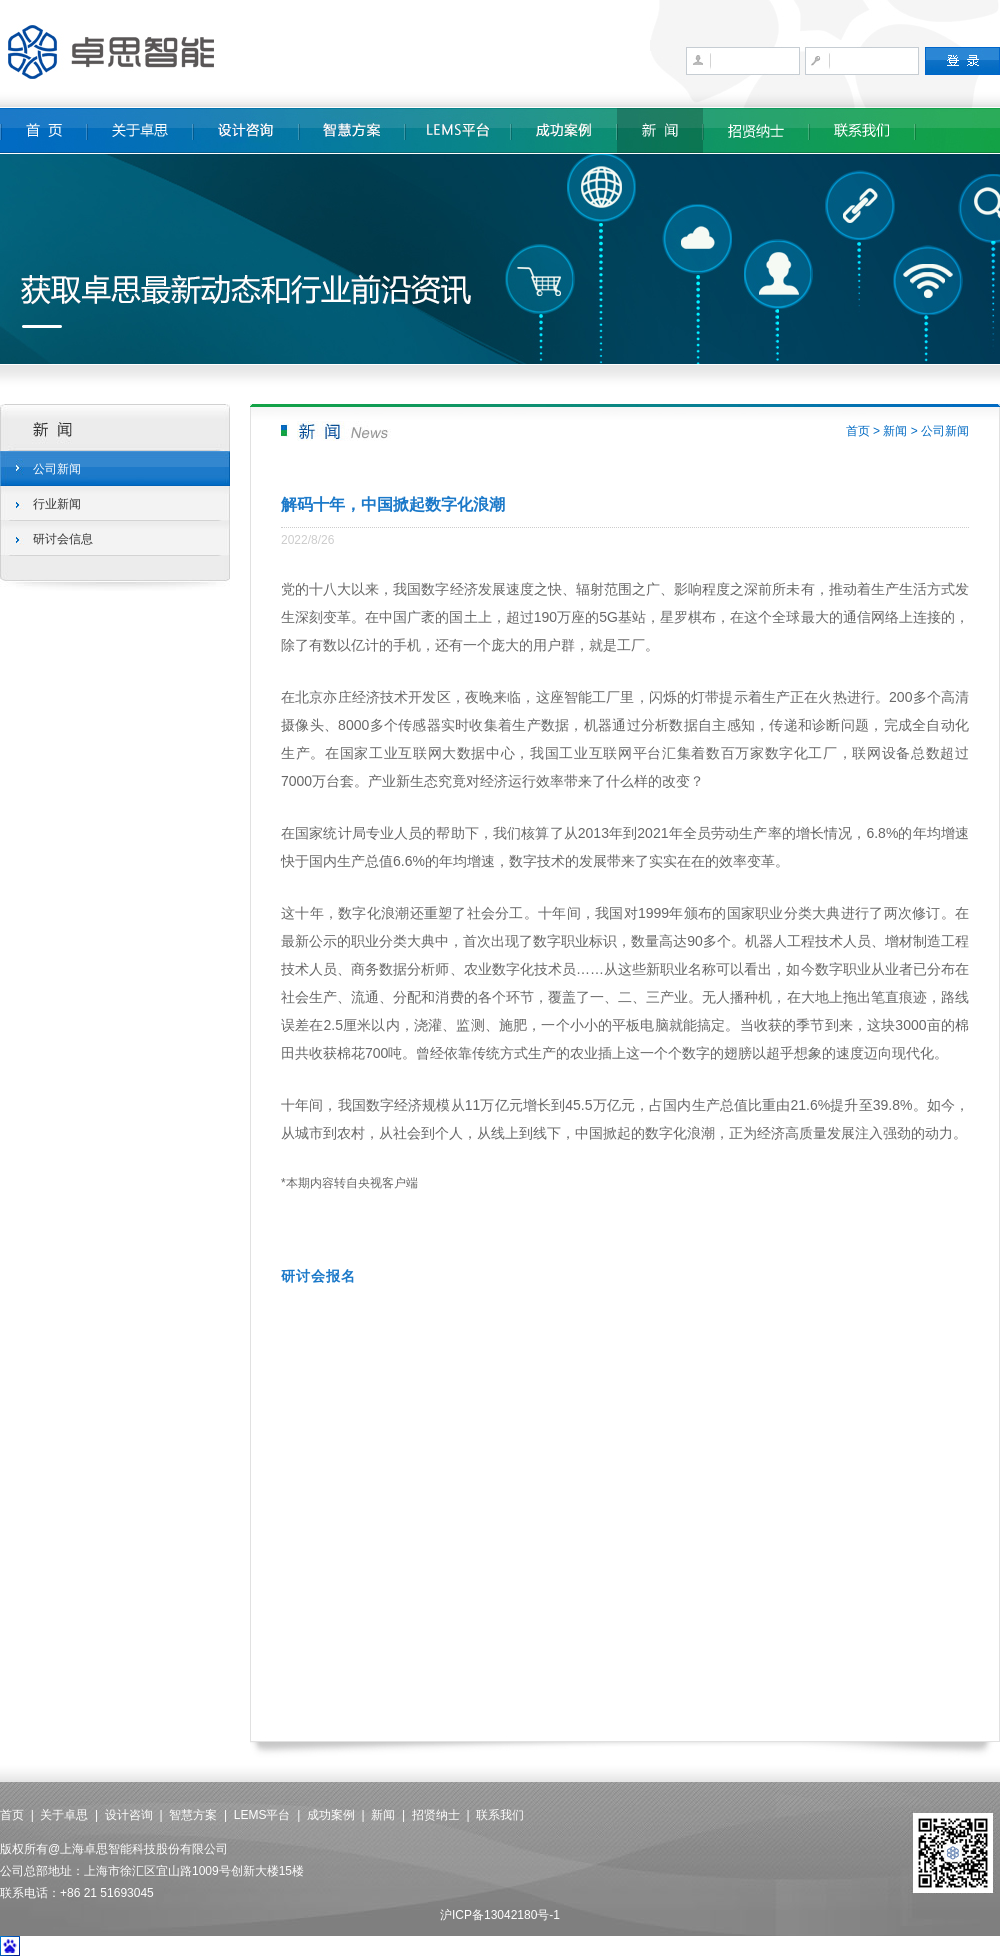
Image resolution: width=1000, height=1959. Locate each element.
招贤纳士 (436, 1815)
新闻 (895, 431)
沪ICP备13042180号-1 (500, 1915)
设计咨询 (129, 1815)
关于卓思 (64, 1815)
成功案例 (331, 1815)
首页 (858, 431)
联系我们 (500, 1815)
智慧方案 (193, 1815)
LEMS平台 (262, 1815)
